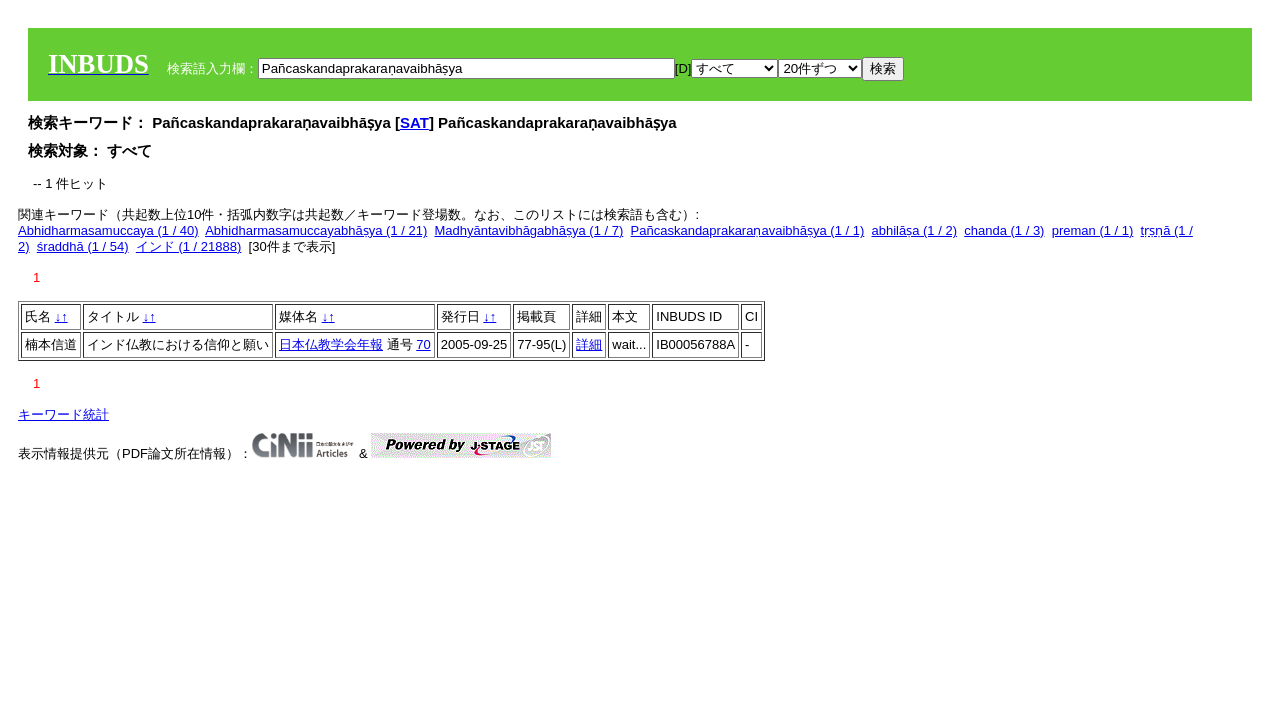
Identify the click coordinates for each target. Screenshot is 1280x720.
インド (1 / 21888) (189, 246)
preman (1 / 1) (1093, 230)
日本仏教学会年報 (331, 344)
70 (423, 344)
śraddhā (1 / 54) (83, 246)
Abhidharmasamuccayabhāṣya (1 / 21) (316, 230)
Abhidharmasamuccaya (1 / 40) (108, 230)
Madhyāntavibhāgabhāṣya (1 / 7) (528, 230)
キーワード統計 (63, 414)
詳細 (589, 344)
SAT (414, 122)
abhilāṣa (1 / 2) (915, 230)
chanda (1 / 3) (1004, 230)
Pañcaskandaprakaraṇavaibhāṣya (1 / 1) (748, 230)
